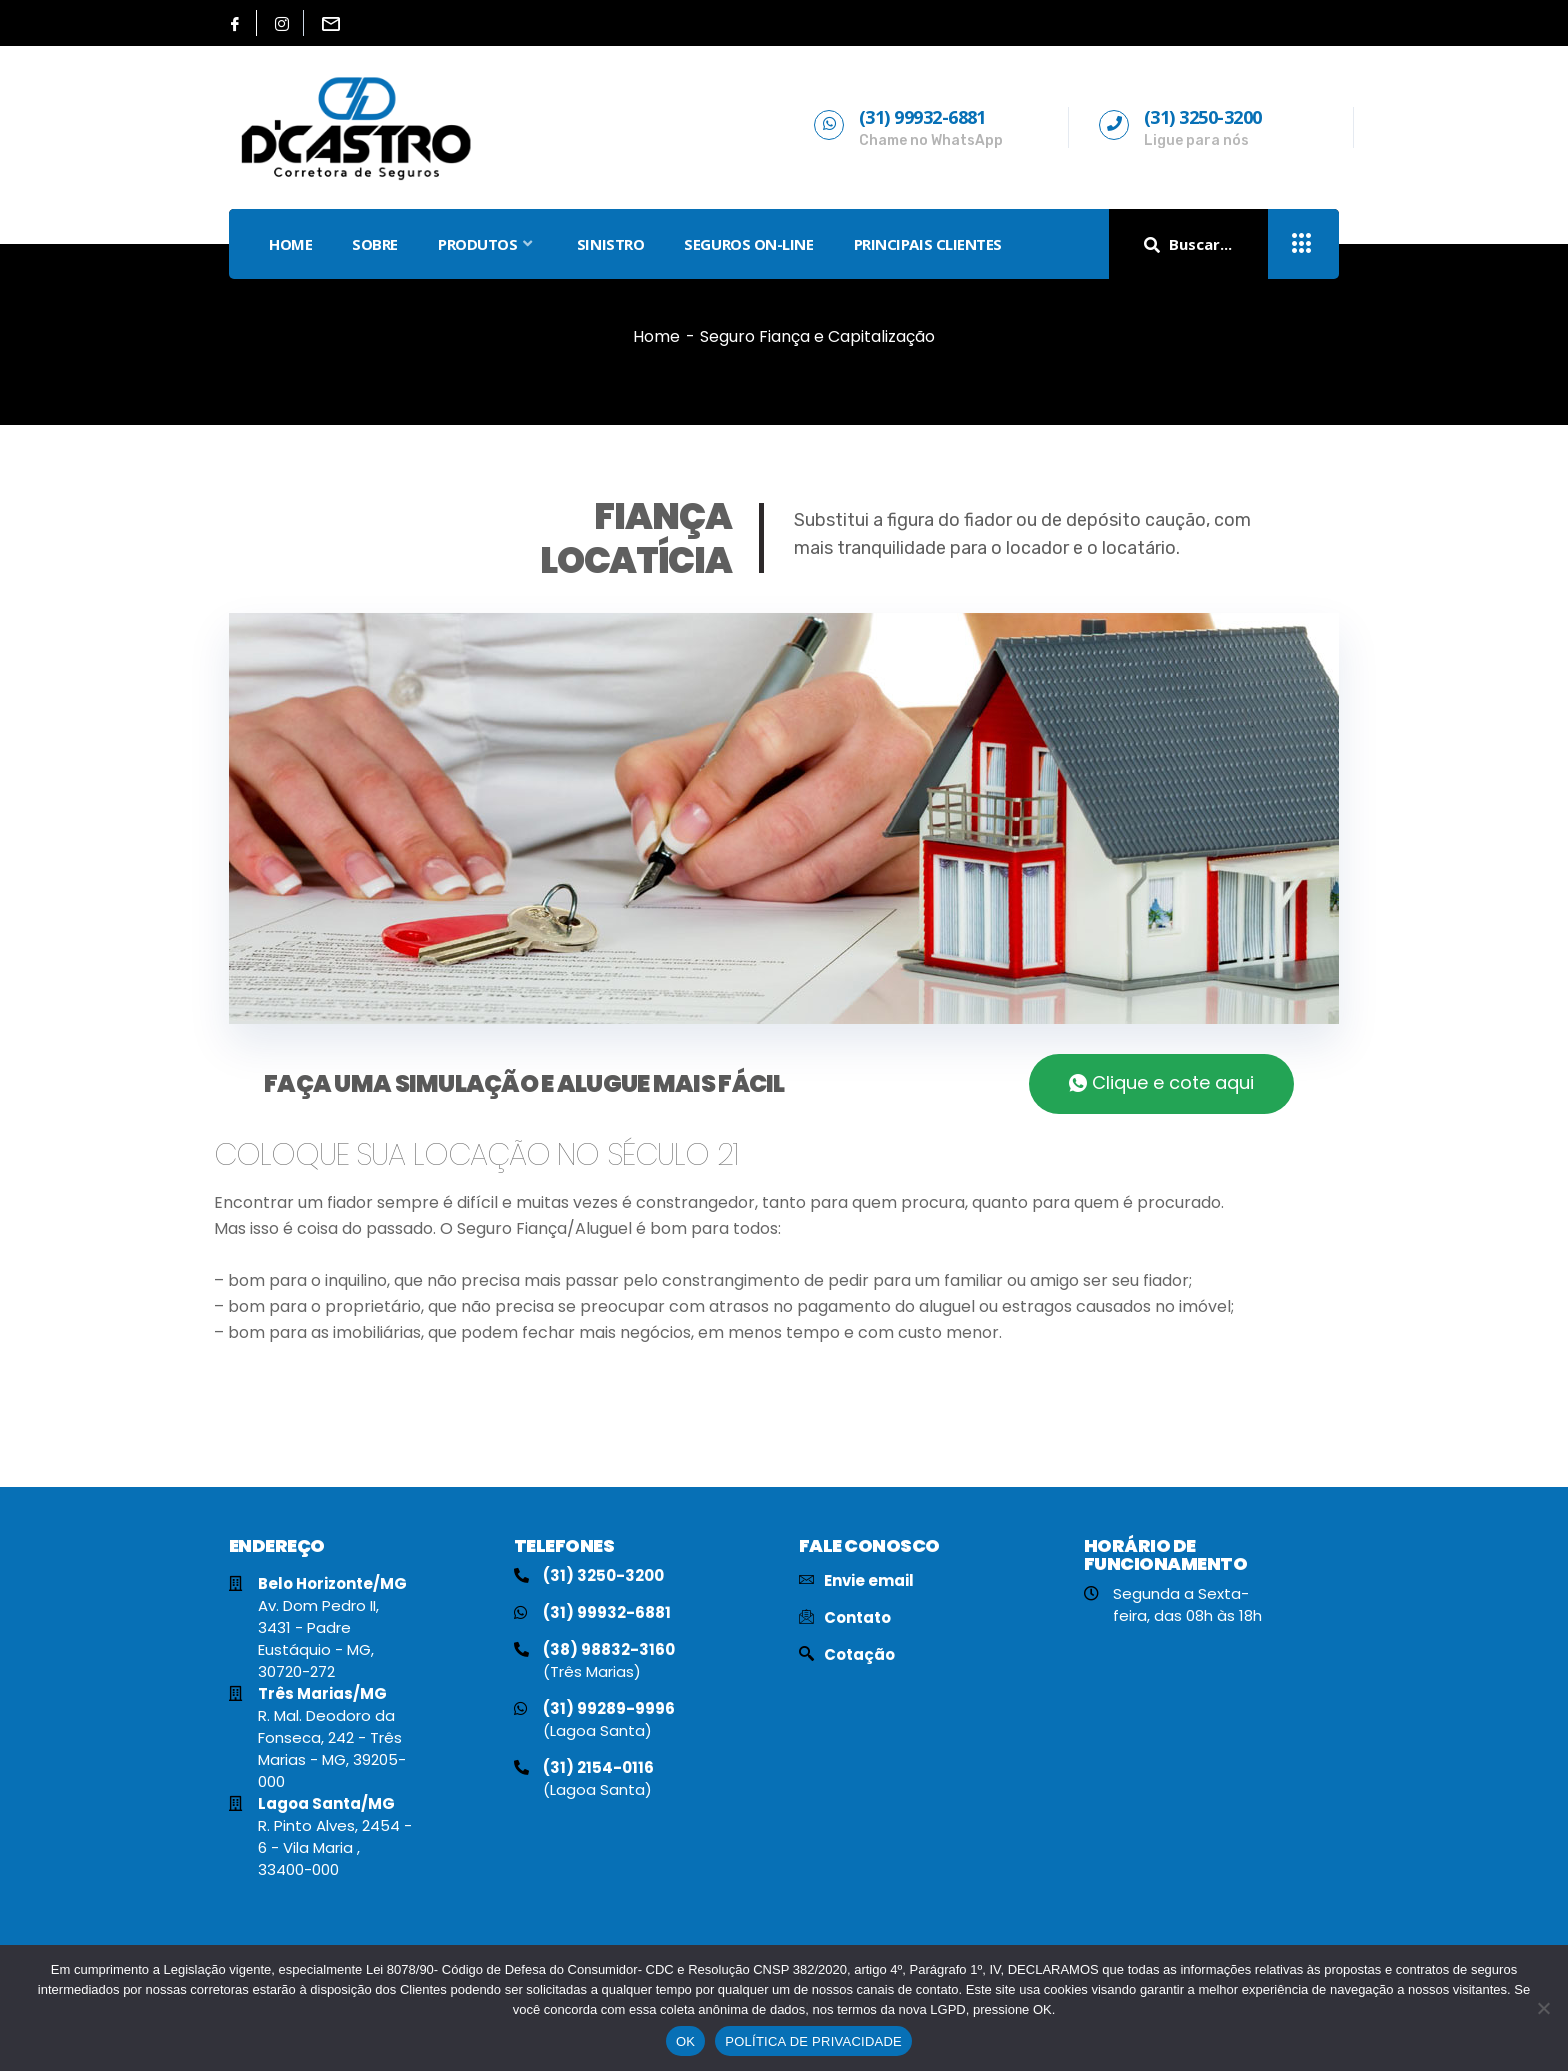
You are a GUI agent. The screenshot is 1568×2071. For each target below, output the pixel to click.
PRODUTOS (487, 244)
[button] (1161, 1084)
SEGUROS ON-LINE (748, 244)
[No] (1543, 2008)
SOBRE (375, 244)
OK (685, 2041)
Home (656, 336)
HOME (290, 244)
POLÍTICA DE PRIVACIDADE (813, 2041)
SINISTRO (610, 244)
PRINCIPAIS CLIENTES (928, 244)
